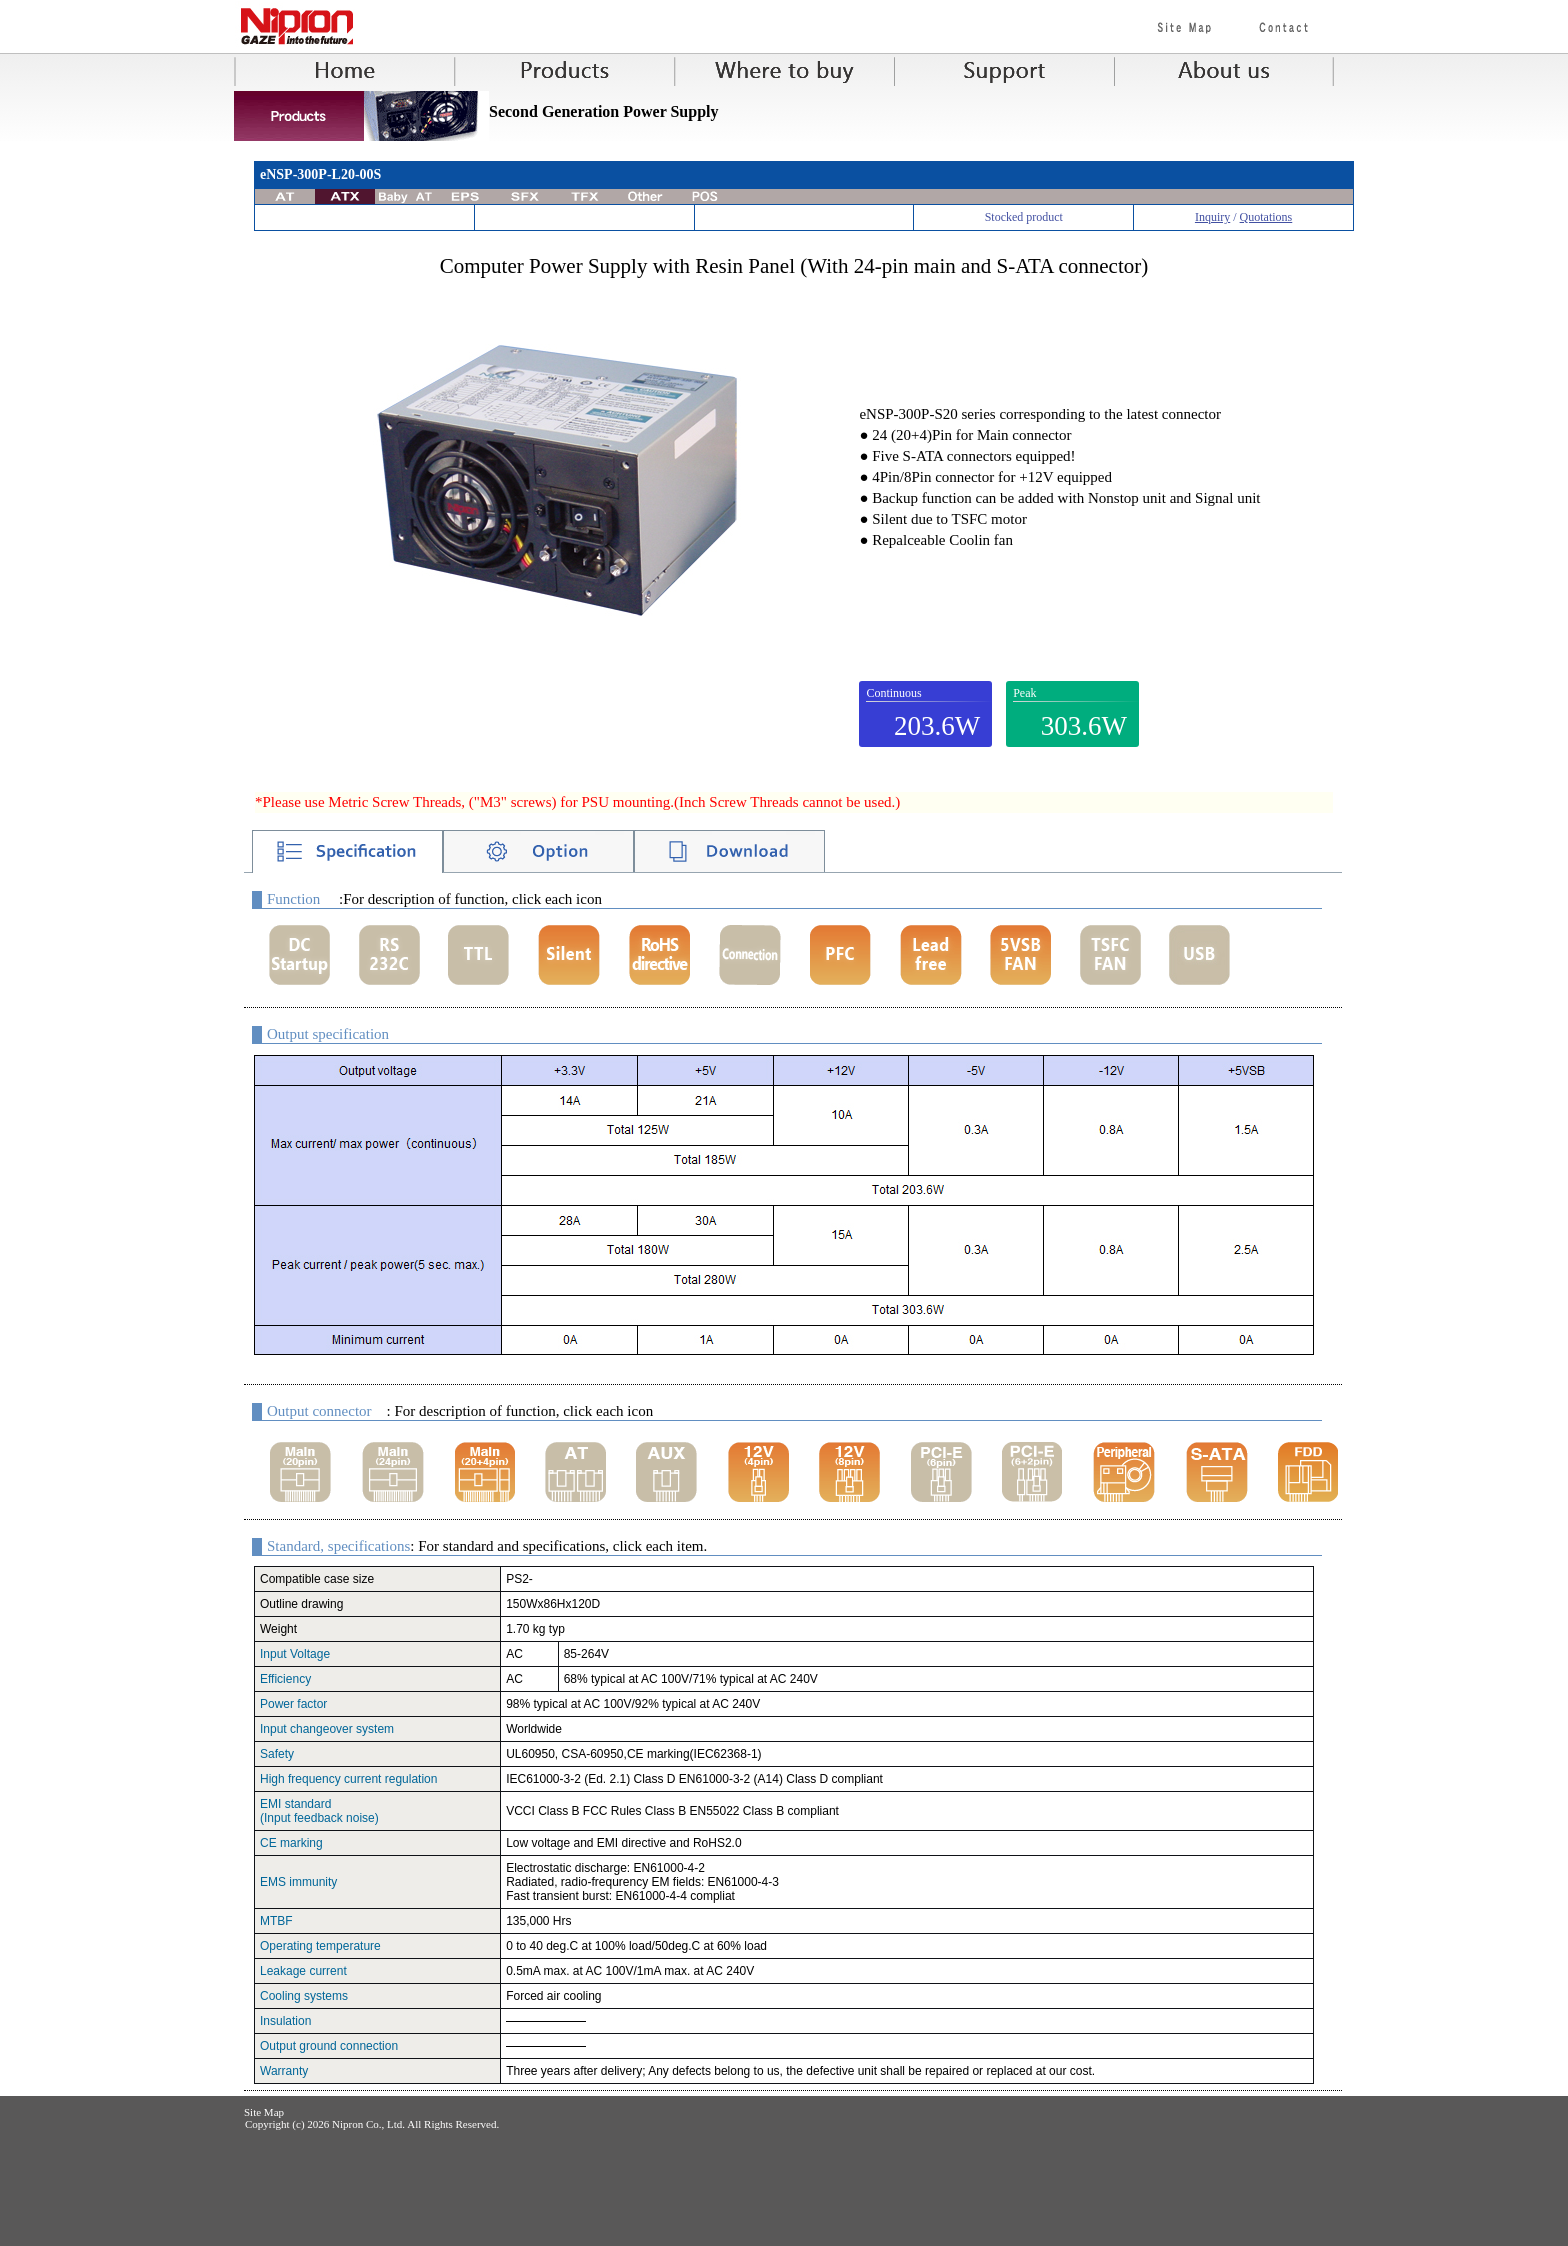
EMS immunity (298, 1882)
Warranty (284, 2071)
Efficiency (285, 1679)
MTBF (276, 1921)
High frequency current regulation (348, 1779)
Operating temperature (320, 1946)
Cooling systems (304, 1996)
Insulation (285, 2021)
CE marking (291, 1843)
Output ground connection (329, 2046)
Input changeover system (327, 1729)
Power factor (293, 1704)
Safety (277, 1754)
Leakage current (303, 1971)
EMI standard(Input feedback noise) (319, 1811)
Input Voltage (295, 1654)
